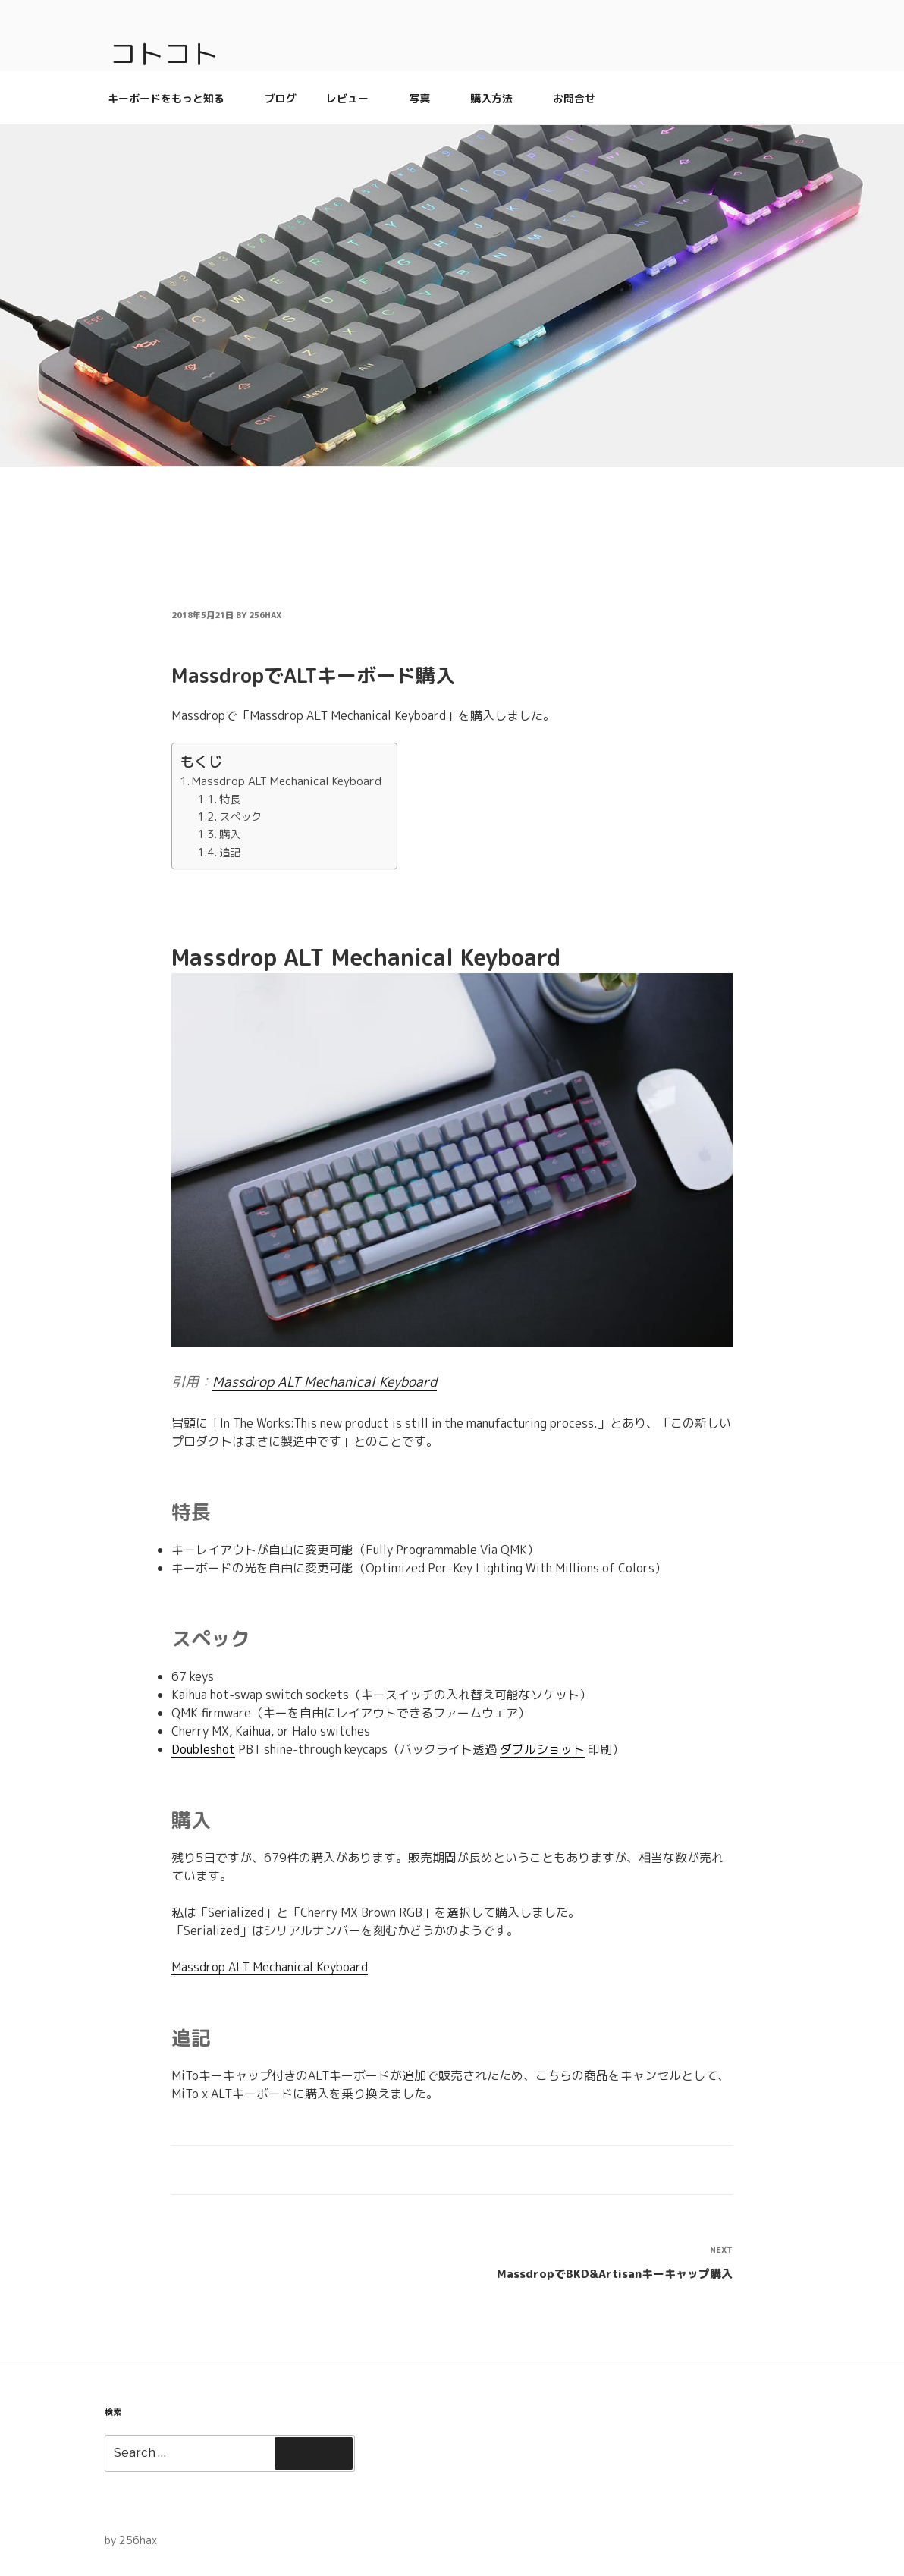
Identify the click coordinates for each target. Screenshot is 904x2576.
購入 (229, 834)
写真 (426, 98)
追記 (229, 852)
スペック (240, 817)
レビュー (354, 98)
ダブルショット (542, 1749)
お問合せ (574, 98)
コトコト (163, 53)
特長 (229, 799)
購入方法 (498, 98)
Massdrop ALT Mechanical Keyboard (286, 781)
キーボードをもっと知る (173, 98)
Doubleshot (203, 1749)
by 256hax (131, 2540)
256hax (265, 615)
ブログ (281, 98)
